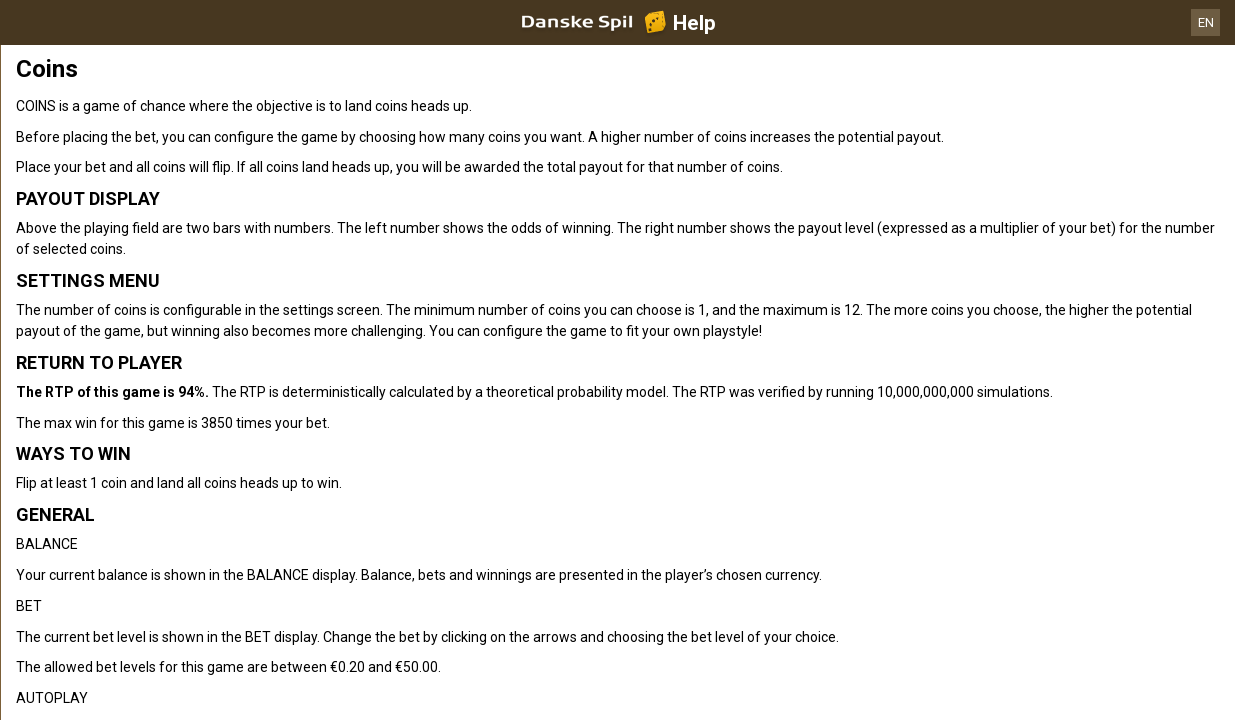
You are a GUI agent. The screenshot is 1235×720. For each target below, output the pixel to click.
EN (1206, 22)
